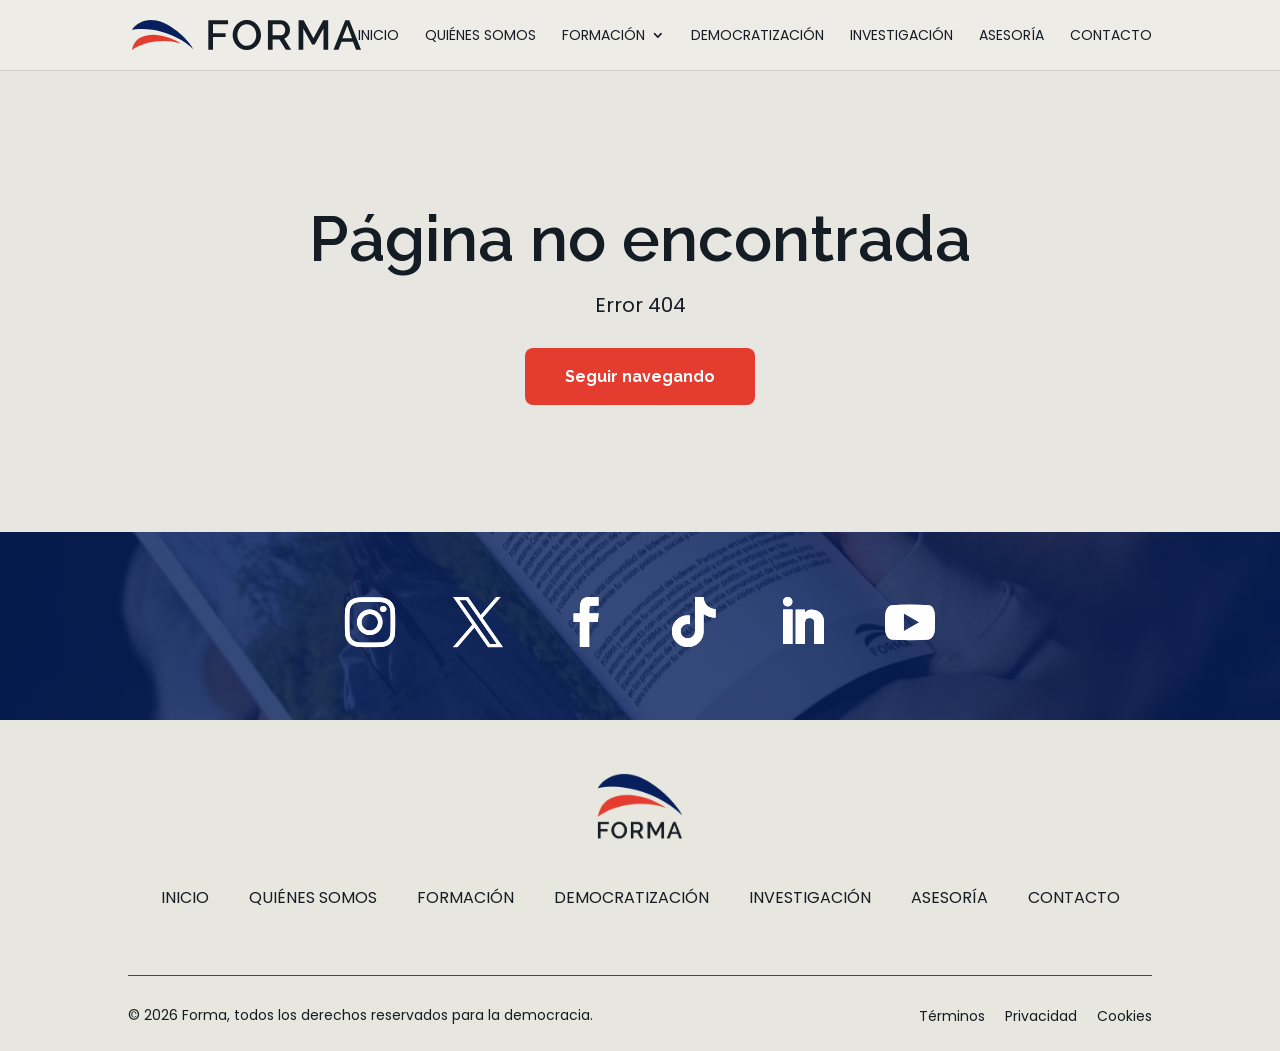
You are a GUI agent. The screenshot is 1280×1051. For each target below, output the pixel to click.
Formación (603, 36)
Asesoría (1011, 36)
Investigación (901, 36)
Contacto (1111, 36)
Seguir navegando (640, 378)
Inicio (378, 36)
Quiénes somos (480, 36)
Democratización (757, 36)
